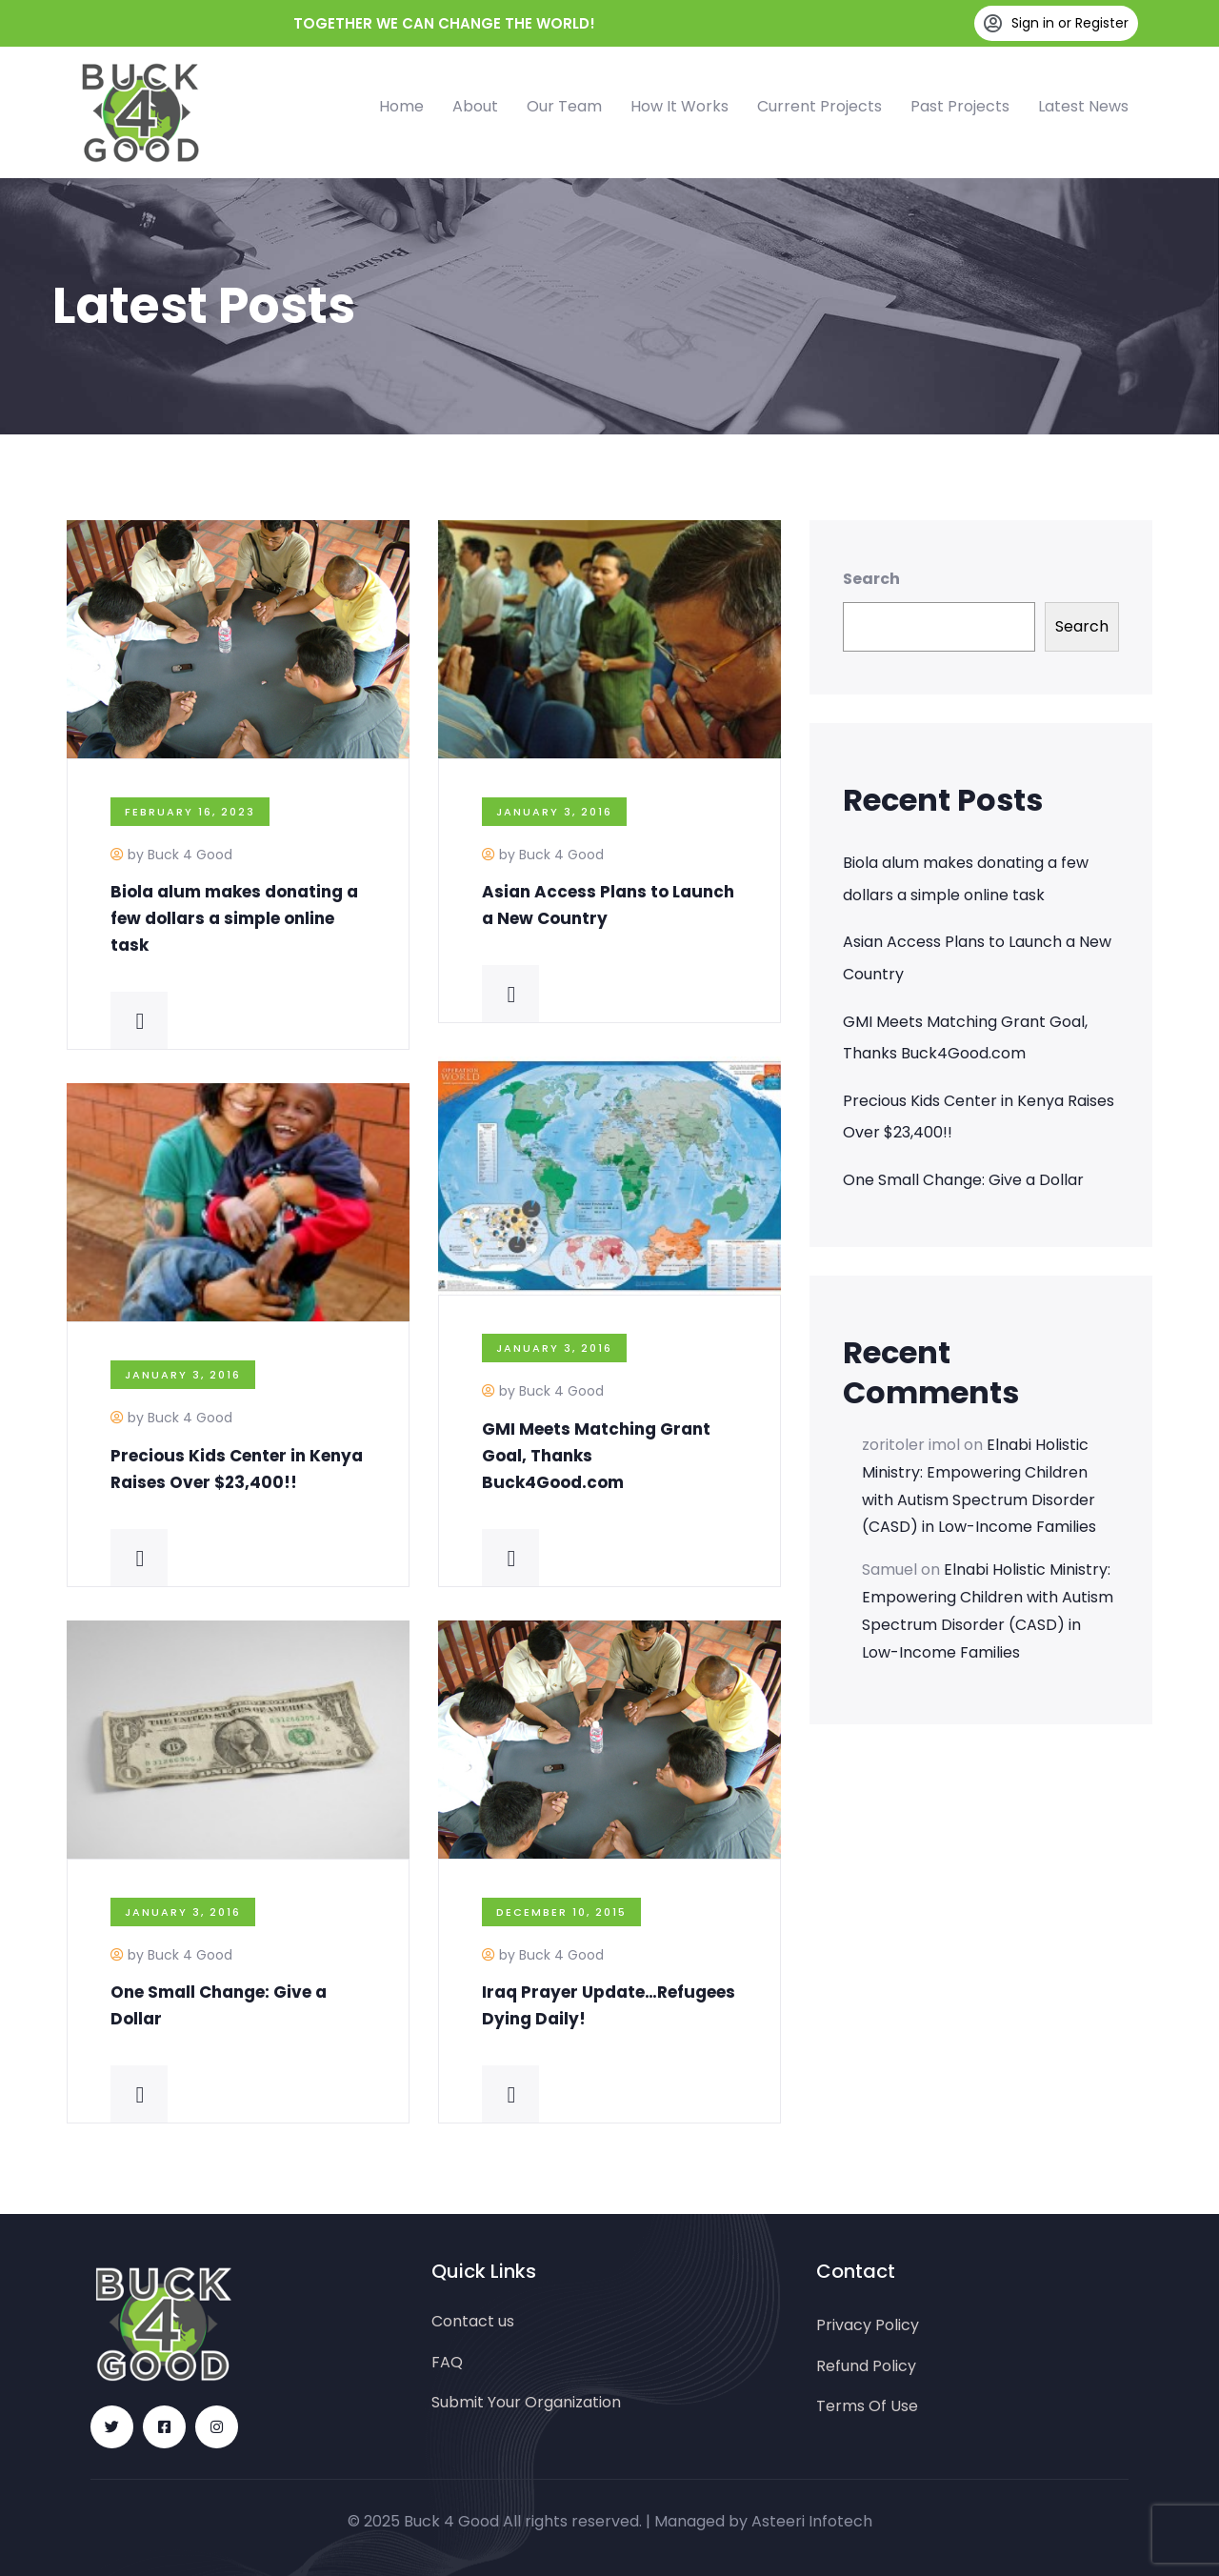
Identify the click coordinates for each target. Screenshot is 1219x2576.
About (475, 106)
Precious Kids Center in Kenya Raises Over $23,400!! (978, 1117)
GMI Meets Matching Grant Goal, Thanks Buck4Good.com (965, 1038)
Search (871, 579)
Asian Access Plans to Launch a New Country (977, 958)
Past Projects (959, 106)
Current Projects (819, 106)
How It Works (679, 106)
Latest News (1083, 106)
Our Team (564, 106)
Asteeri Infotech (811, 2521)
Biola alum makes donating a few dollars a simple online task (234, 918)
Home (401, 106)
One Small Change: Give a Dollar (963, 1180)
